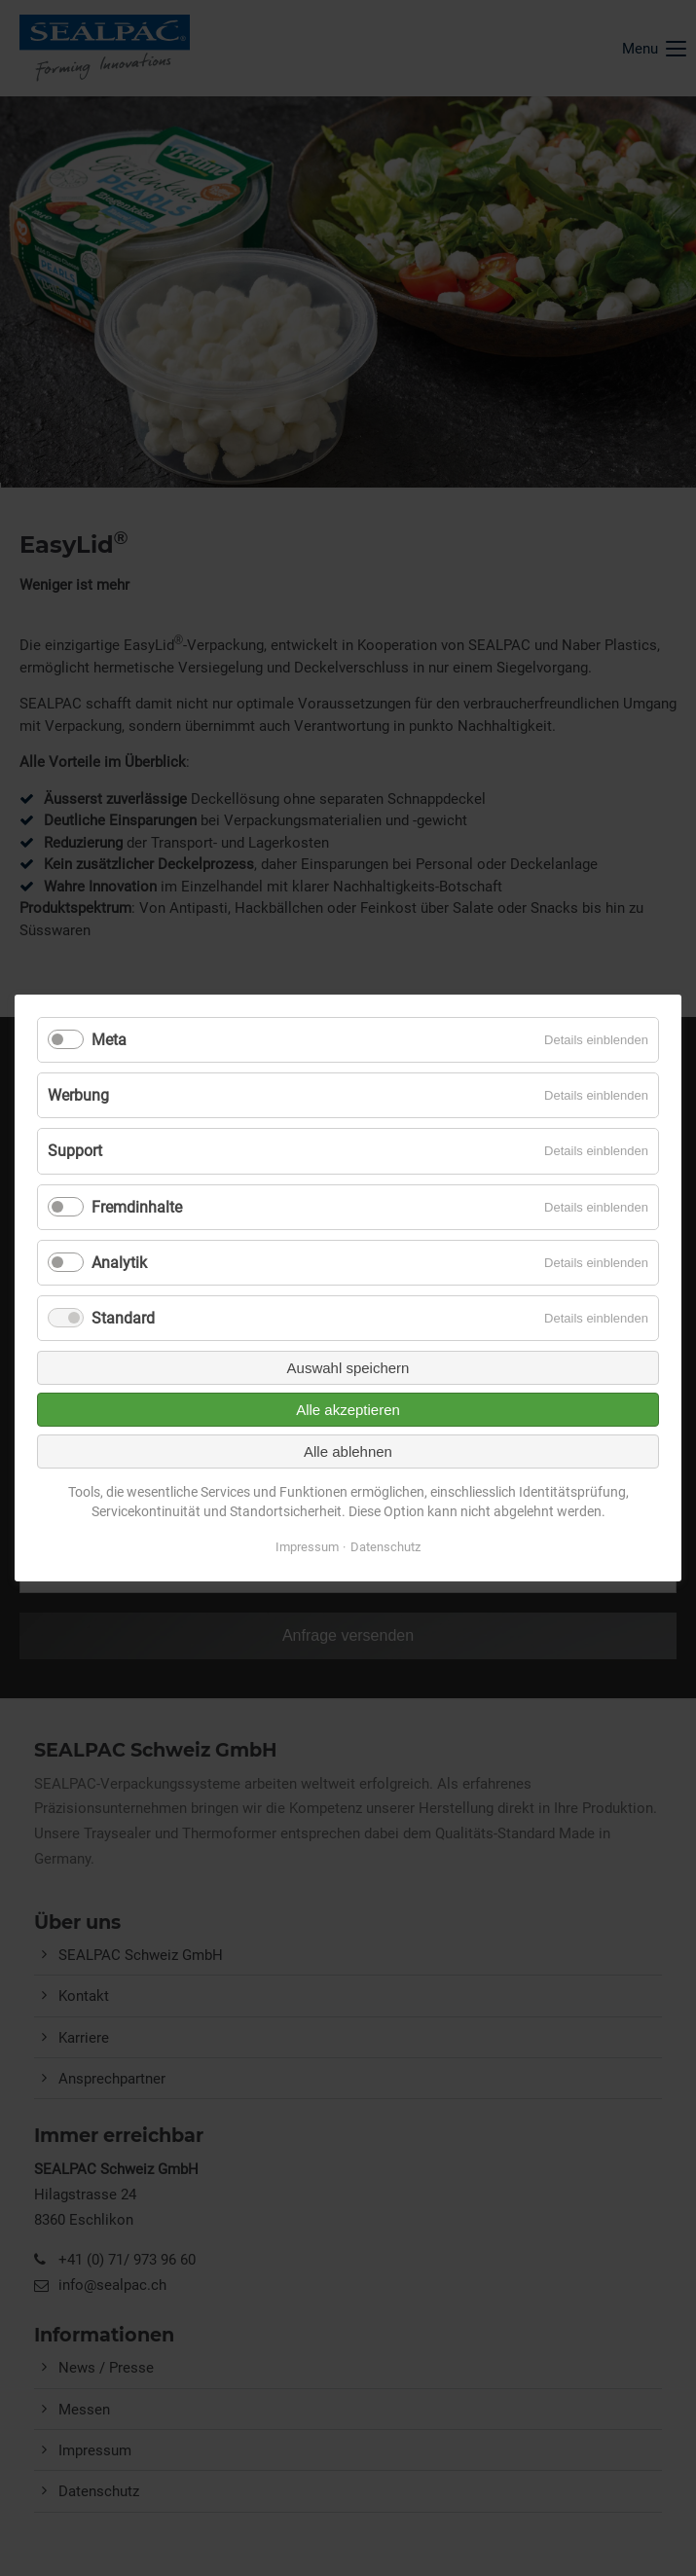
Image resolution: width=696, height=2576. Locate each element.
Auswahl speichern (348, 1368)
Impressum (307, 1547)
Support (75, 1151)
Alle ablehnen (348, 1451)
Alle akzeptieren (348, 1409)
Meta (109, 1040)
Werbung (78, 1095)
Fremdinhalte (137, 1207)
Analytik (119, 1262)
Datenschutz (385, 1547)
